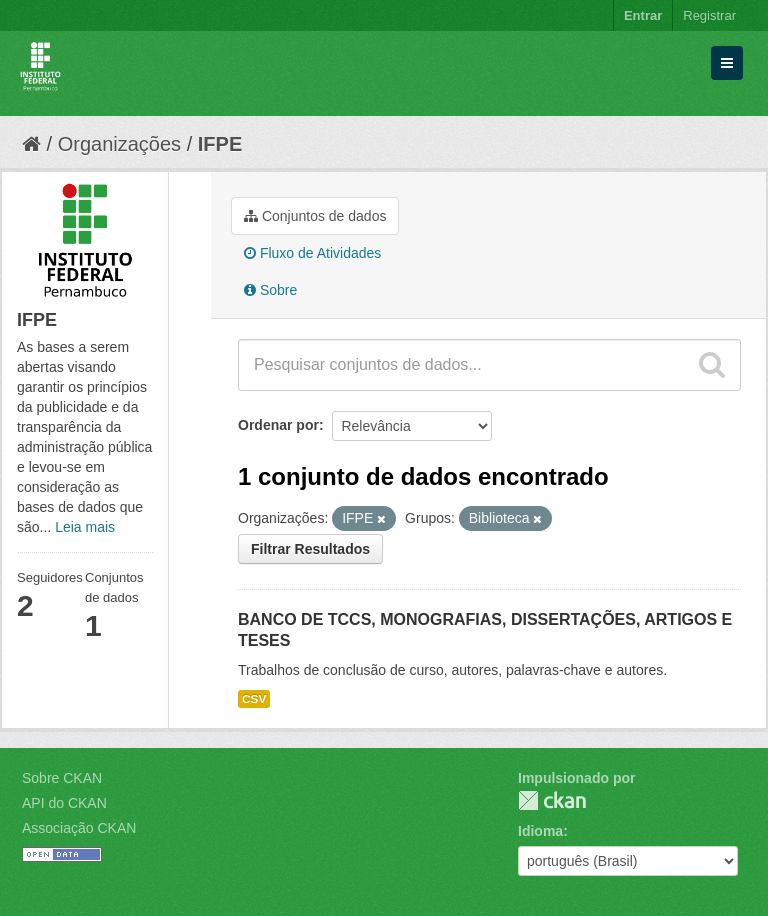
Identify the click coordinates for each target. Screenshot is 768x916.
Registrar (709, 15)
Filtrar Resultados (310, 549)
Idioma (540, 831)
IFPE (220, 144)
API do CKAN (64, 803)
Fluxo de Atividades (312, 253)
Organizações (119, 144)
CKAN (552, 800)
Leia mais (85, 527)
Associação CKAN (79, 828)
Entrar (643, 15)
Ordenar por (278, 425)
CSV (254, 699)
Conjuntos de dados (315, 216)
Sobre (270, 290)
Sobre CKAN (62, 778)
